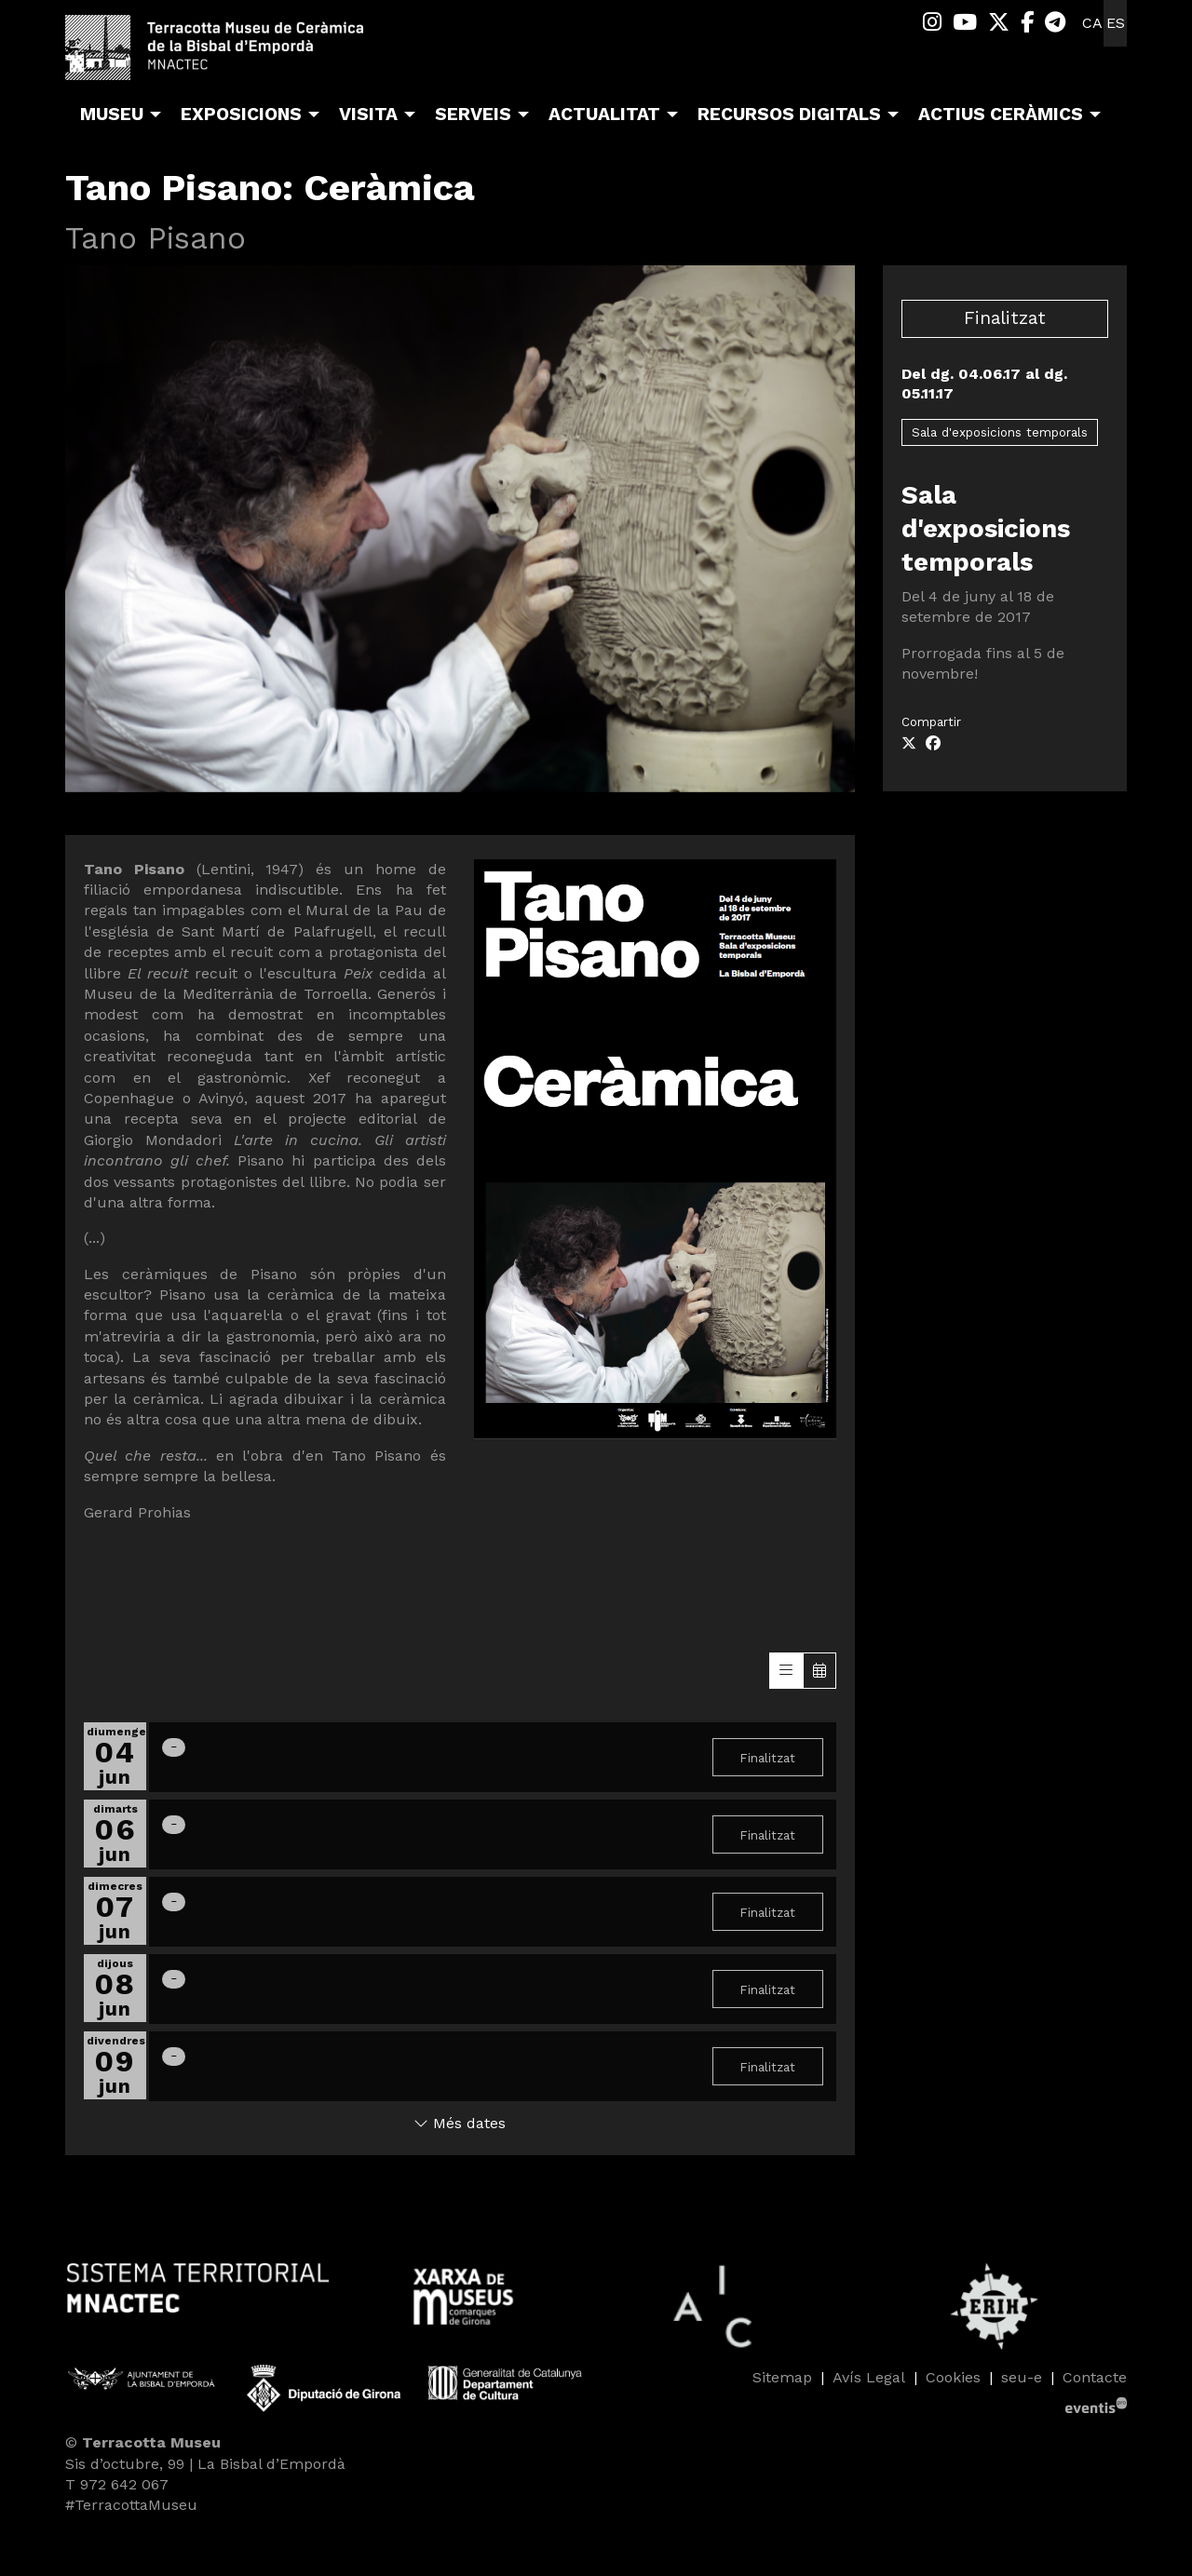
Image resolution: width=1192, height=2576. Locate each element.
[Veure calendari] (819, 1670)
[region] (460, 528)
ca (1092, 23)
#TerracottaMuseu (131, 2505)
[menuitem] (932, 22)
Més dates (459, 2123)
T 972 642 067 (117, 2484)
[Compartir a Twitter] (908, 744)
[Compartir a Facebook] (933, 744)
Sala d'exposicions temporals (1000, 432)
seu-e (1021, 2377)
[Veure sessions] (786, 1670)
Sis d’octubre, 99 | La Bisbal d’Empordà (205, 2464)
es (1115, 23)
